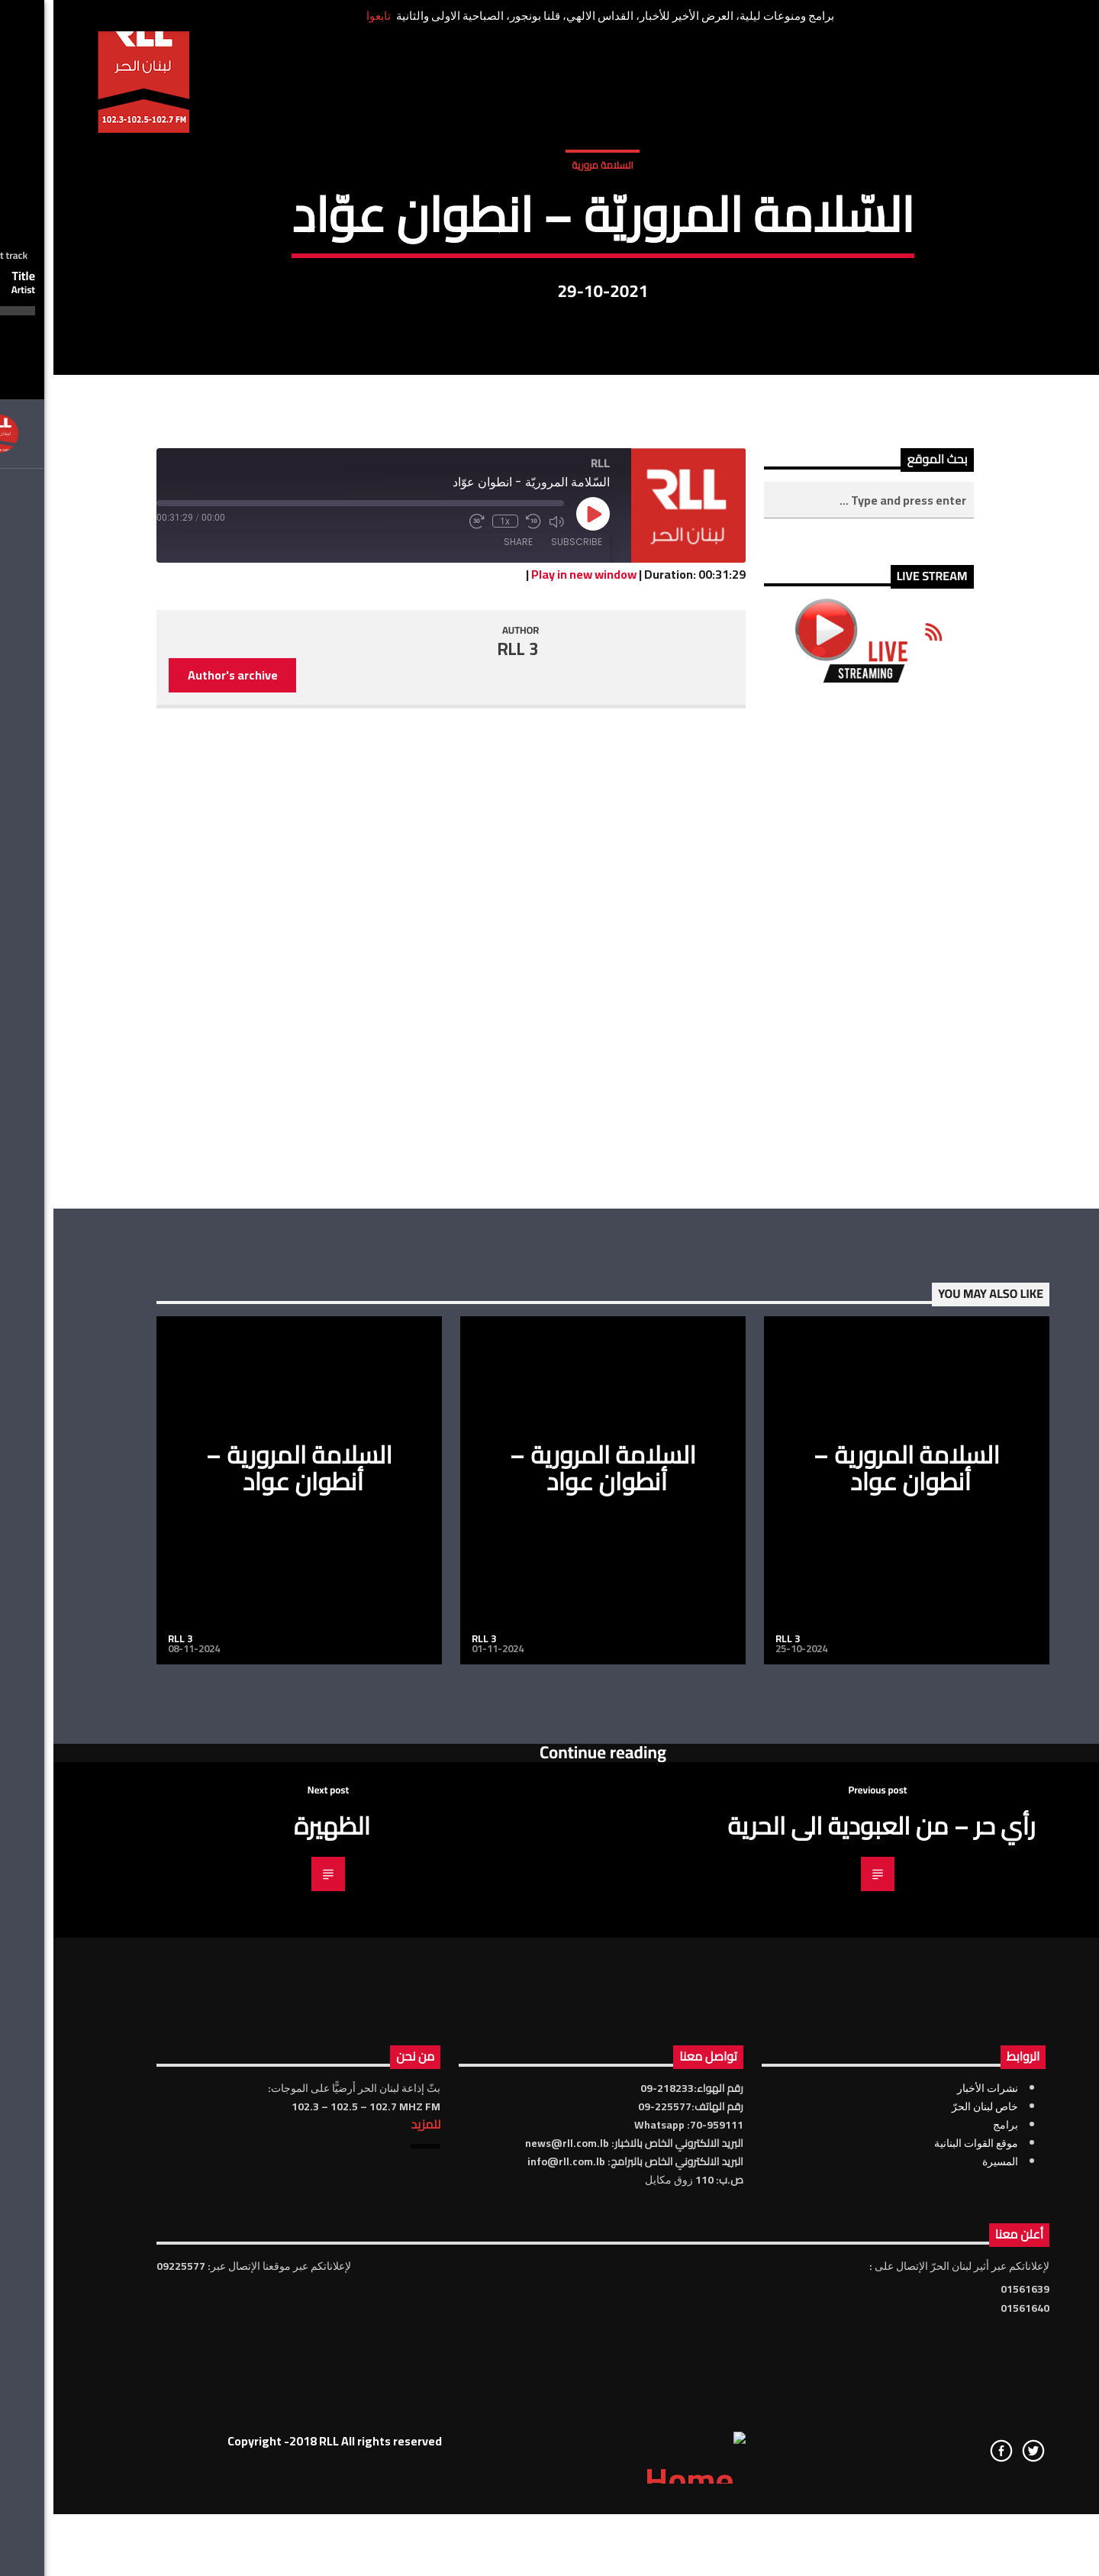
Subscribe (523, 1056)
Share (464, 1056)
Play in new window (530, 1089)
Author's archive (179, 1190)
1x (452, 1036)
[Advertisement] (815, 1461)
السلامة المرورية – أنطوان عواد (246, 1983)
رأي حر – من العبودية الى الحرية (827, 2341)
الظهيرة (278, 2341)
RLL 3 (464, 1164)
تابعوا (325, 16)
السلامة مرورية (549, 356)
